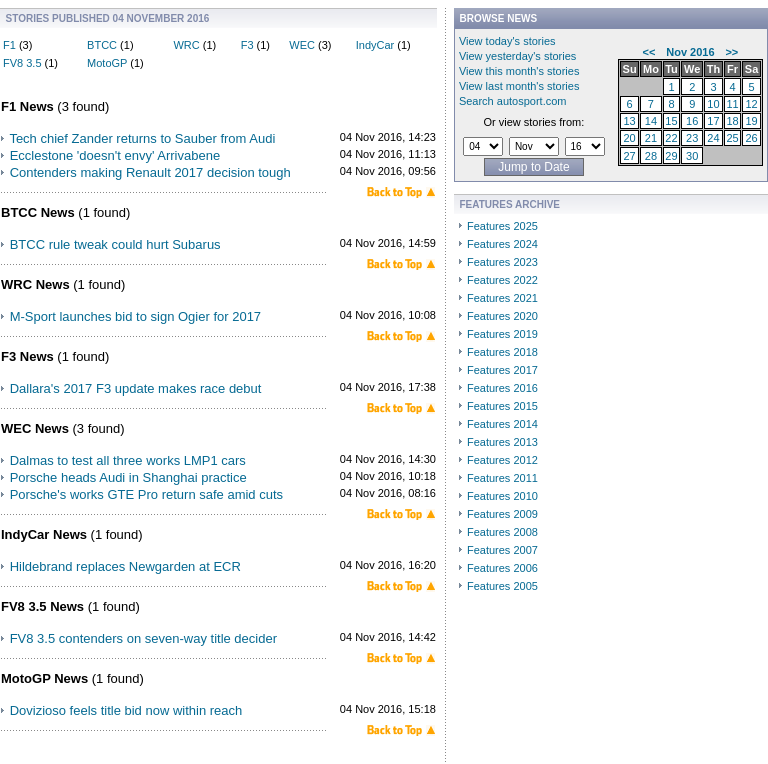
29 (671, 156)
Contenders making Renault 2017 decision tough (150, 172)
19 (751, 121)
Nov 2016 (690, 52)
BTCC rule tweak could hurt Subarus (115, 244)
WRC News (35, 284)
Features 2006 (502, 568)
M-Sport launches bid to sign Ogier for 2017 (135, 316)
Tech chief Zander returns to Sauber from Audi (142, 138)
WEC (302, 45)
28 (651, 156)
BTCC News (38, 212)
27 (629, 156)
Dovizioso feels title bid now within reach (126, 710)
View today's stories (507, 41)
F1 (9, 45)
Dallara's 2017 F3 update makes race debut (136, 388)
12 (751, 104)
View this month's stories (519, 71)
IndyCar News (44, 534)
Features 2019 (502, 334)
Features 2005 (502, 586)
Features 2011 (502, 478)
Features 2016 (502, 388)
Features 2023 (502, 262)
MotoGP (107, 63)
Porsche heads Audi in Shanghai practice (128, 477)
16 (692, 121)
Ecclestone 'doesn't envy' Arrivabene (115, 155)
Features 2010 (502, 496)
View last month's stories (519, 86)
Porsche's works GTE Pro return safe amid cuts (146, 494)
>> (731, 52)
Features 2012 (502, 460)
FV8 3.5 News (42, 606)
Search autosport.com (513, 101)
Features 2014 (502, 424)
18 (732, 121)
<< (649, 52)
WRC (186, 45)
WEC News (35, 428)
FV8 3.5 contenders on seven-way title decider (143, 638)
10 (713, 104)
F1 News (27, 106)
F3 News (27, 356)
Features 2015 (502, 406)
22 (671, 138)
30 (692, 156)
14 (651, 121)
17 (713, 121)
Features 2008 (502, 532)
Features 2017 (502, 370)
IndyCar (375, 45)
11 (732, 104)
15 (671, 121)
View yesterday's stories (517, 56)
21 (651, 138)
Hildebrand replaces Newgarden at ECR (125, 566)
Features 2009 (502, 514)
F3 (247, 45)
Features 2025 (502, 226)
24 (713, 138)
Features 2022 (502, 280)
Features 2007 (502, 550)
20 (629, 138)
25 (732, 138)
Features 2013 (502, 442)
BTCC (102, 45)
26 (751, 138)
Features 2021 (502, 298)
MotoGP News (44, 678)
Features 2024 (502, 244)
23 (692, 138)
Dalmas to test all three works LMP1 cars (128, 460)
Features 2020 (502, 316)
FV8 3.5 (22, 63)
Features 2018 (502, 352)
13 (629, 121)
